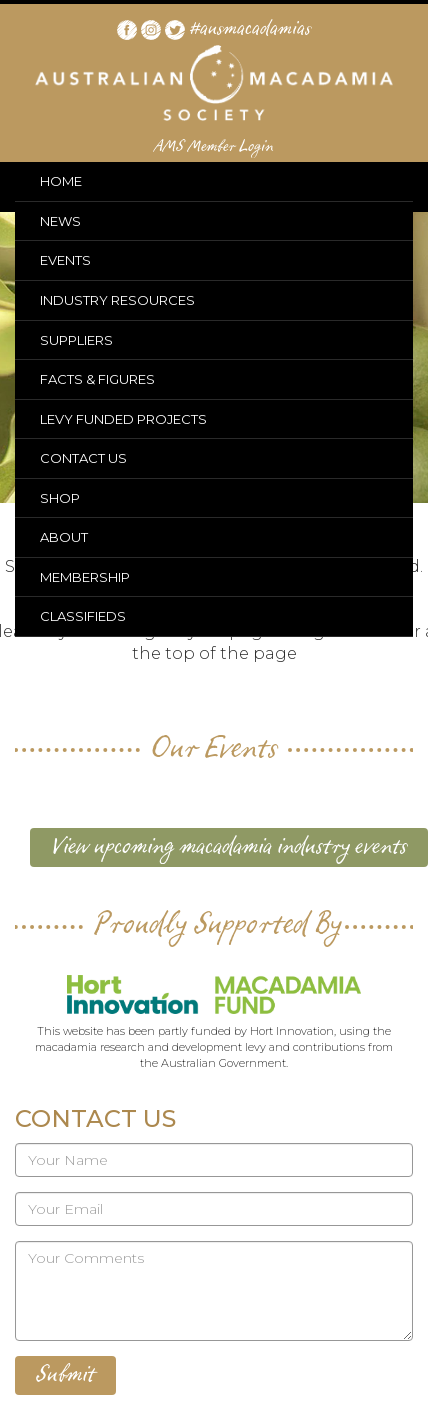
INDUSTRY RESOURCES (117, 300)
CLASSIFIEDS (83, 616)
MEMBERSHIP (85, 577)
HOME (61, 181)
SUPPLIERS (76, 340)
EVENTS (65, 260)
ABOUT (64, 537)
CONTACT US (83, 458)
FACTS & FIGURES (97, 379)
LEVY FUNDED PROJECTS (123, 419)
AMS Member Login (214, 147)
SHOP (60, 498)
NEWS (60, 221)
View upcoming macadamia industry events (229, 847)
